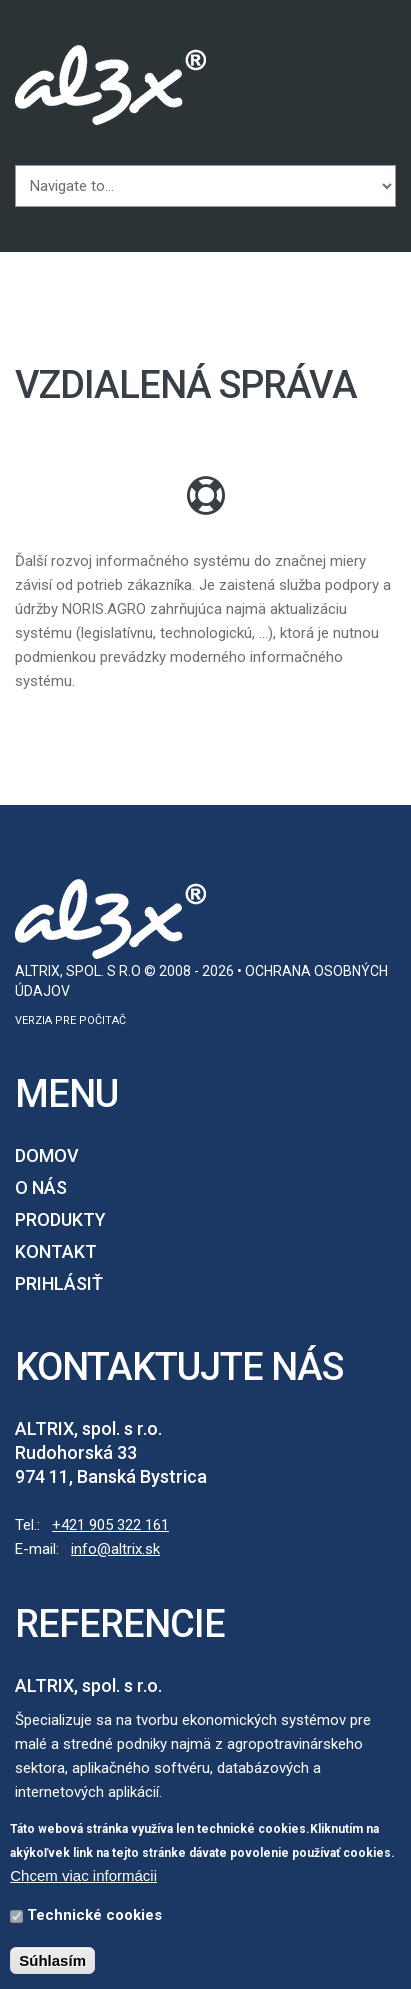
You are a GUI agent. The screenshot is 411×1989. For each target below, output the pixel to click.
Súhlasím (52, 1960)
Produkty (60, 1219)
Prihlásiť (59, 1283)
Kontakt (56, 1251)
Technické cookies (94, 1915)
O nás (41, 1187)
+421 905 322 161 (110, 1525)
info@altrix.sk (115, 1549)
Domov (47, 1155)
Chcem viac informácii (83, 1875)
